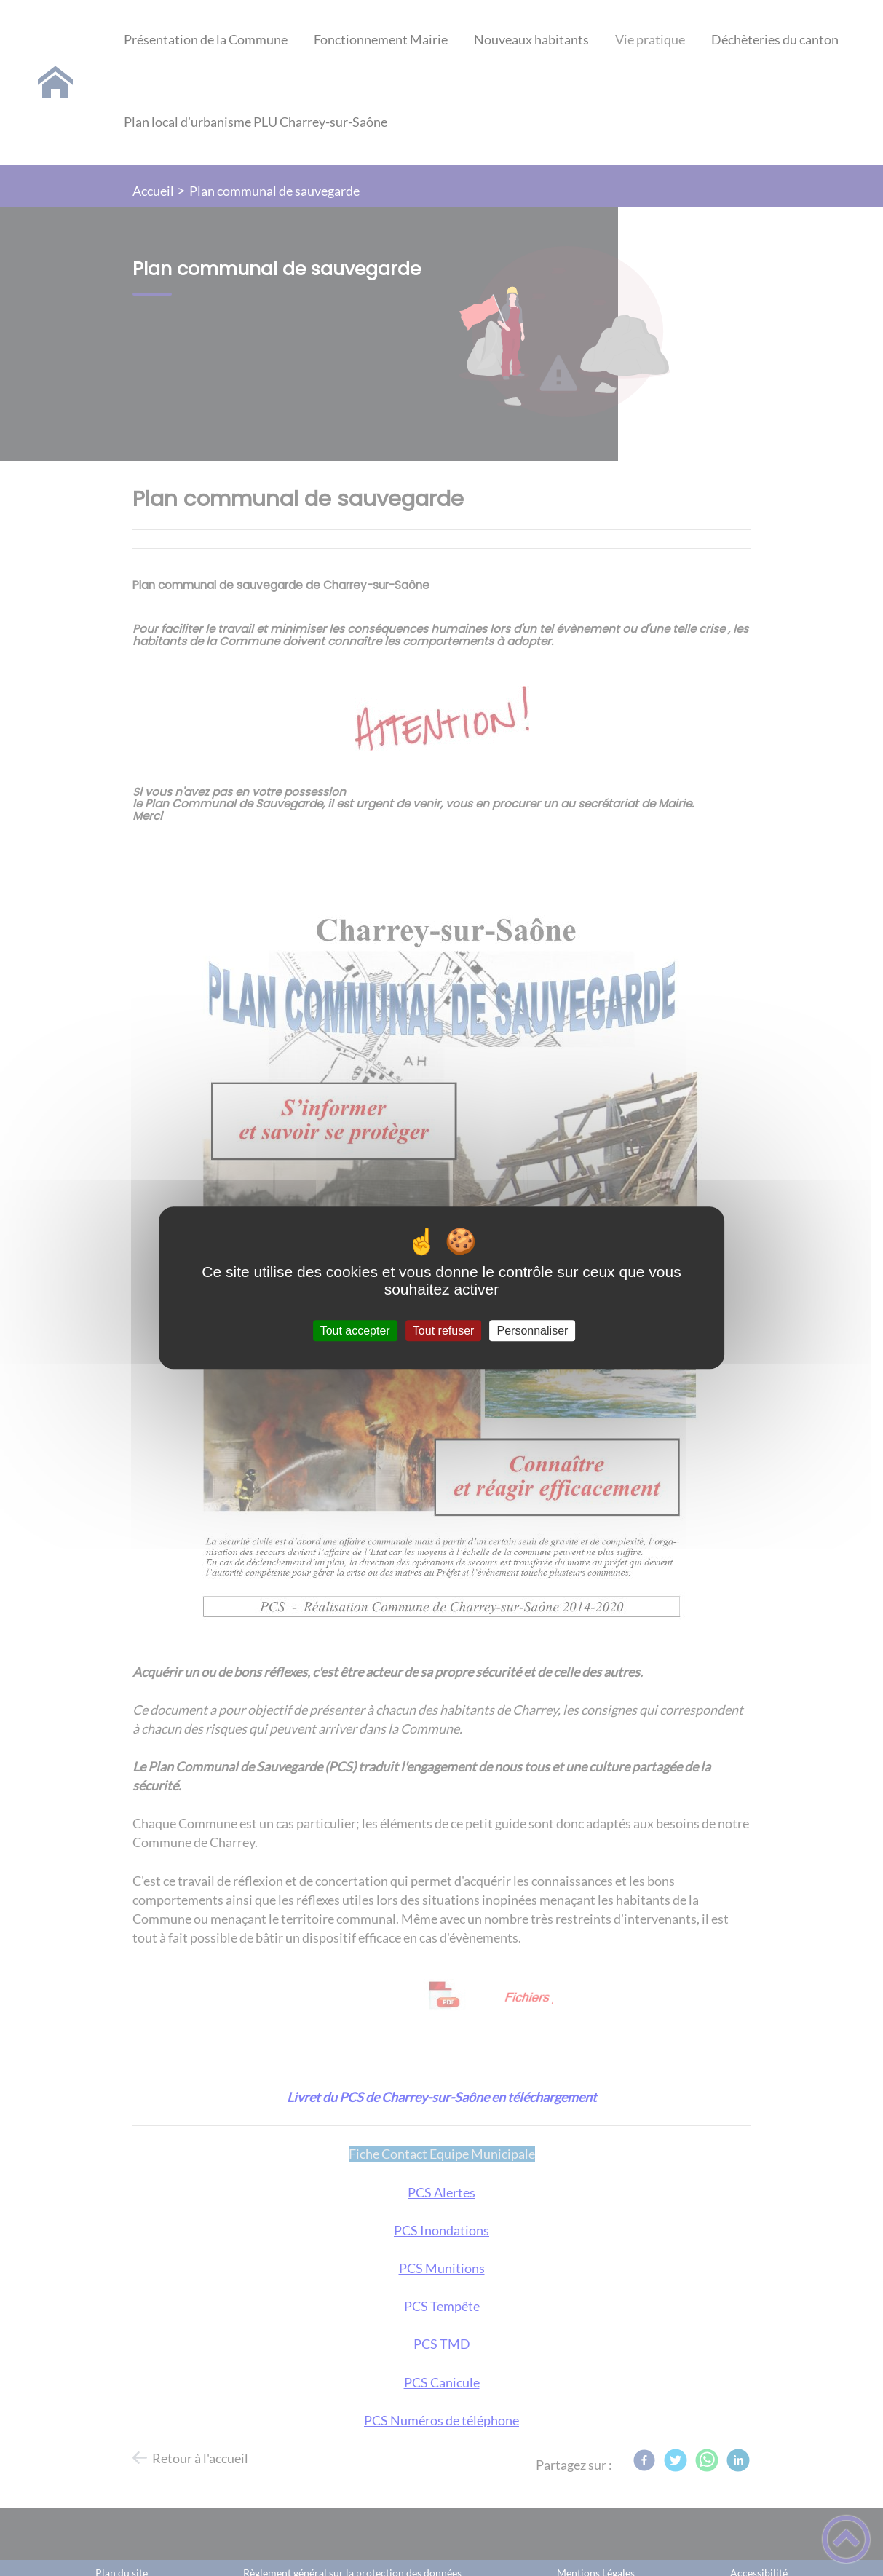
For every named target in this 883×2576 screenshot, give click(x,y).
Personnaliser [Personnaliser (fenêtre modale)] (533, 1330)
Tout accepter (355, 1330)
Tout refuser (443, 1330)
